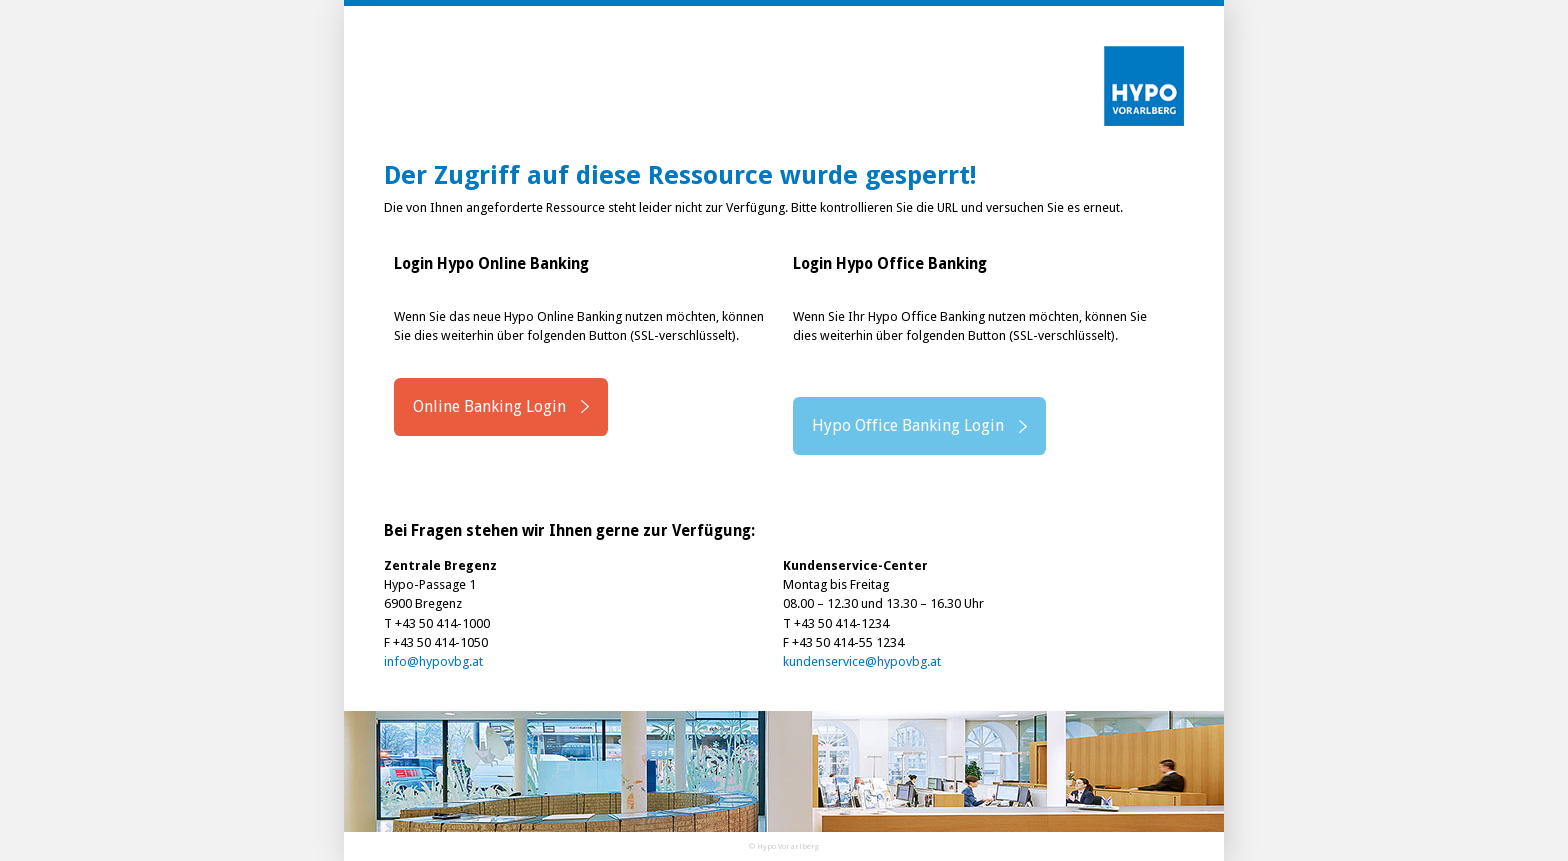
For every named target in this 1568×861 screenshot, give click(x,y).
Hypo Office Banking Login (908, 425)
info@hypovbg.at (433, 661)
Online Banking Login (489, 406)
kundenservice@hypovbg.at (862, 661)
